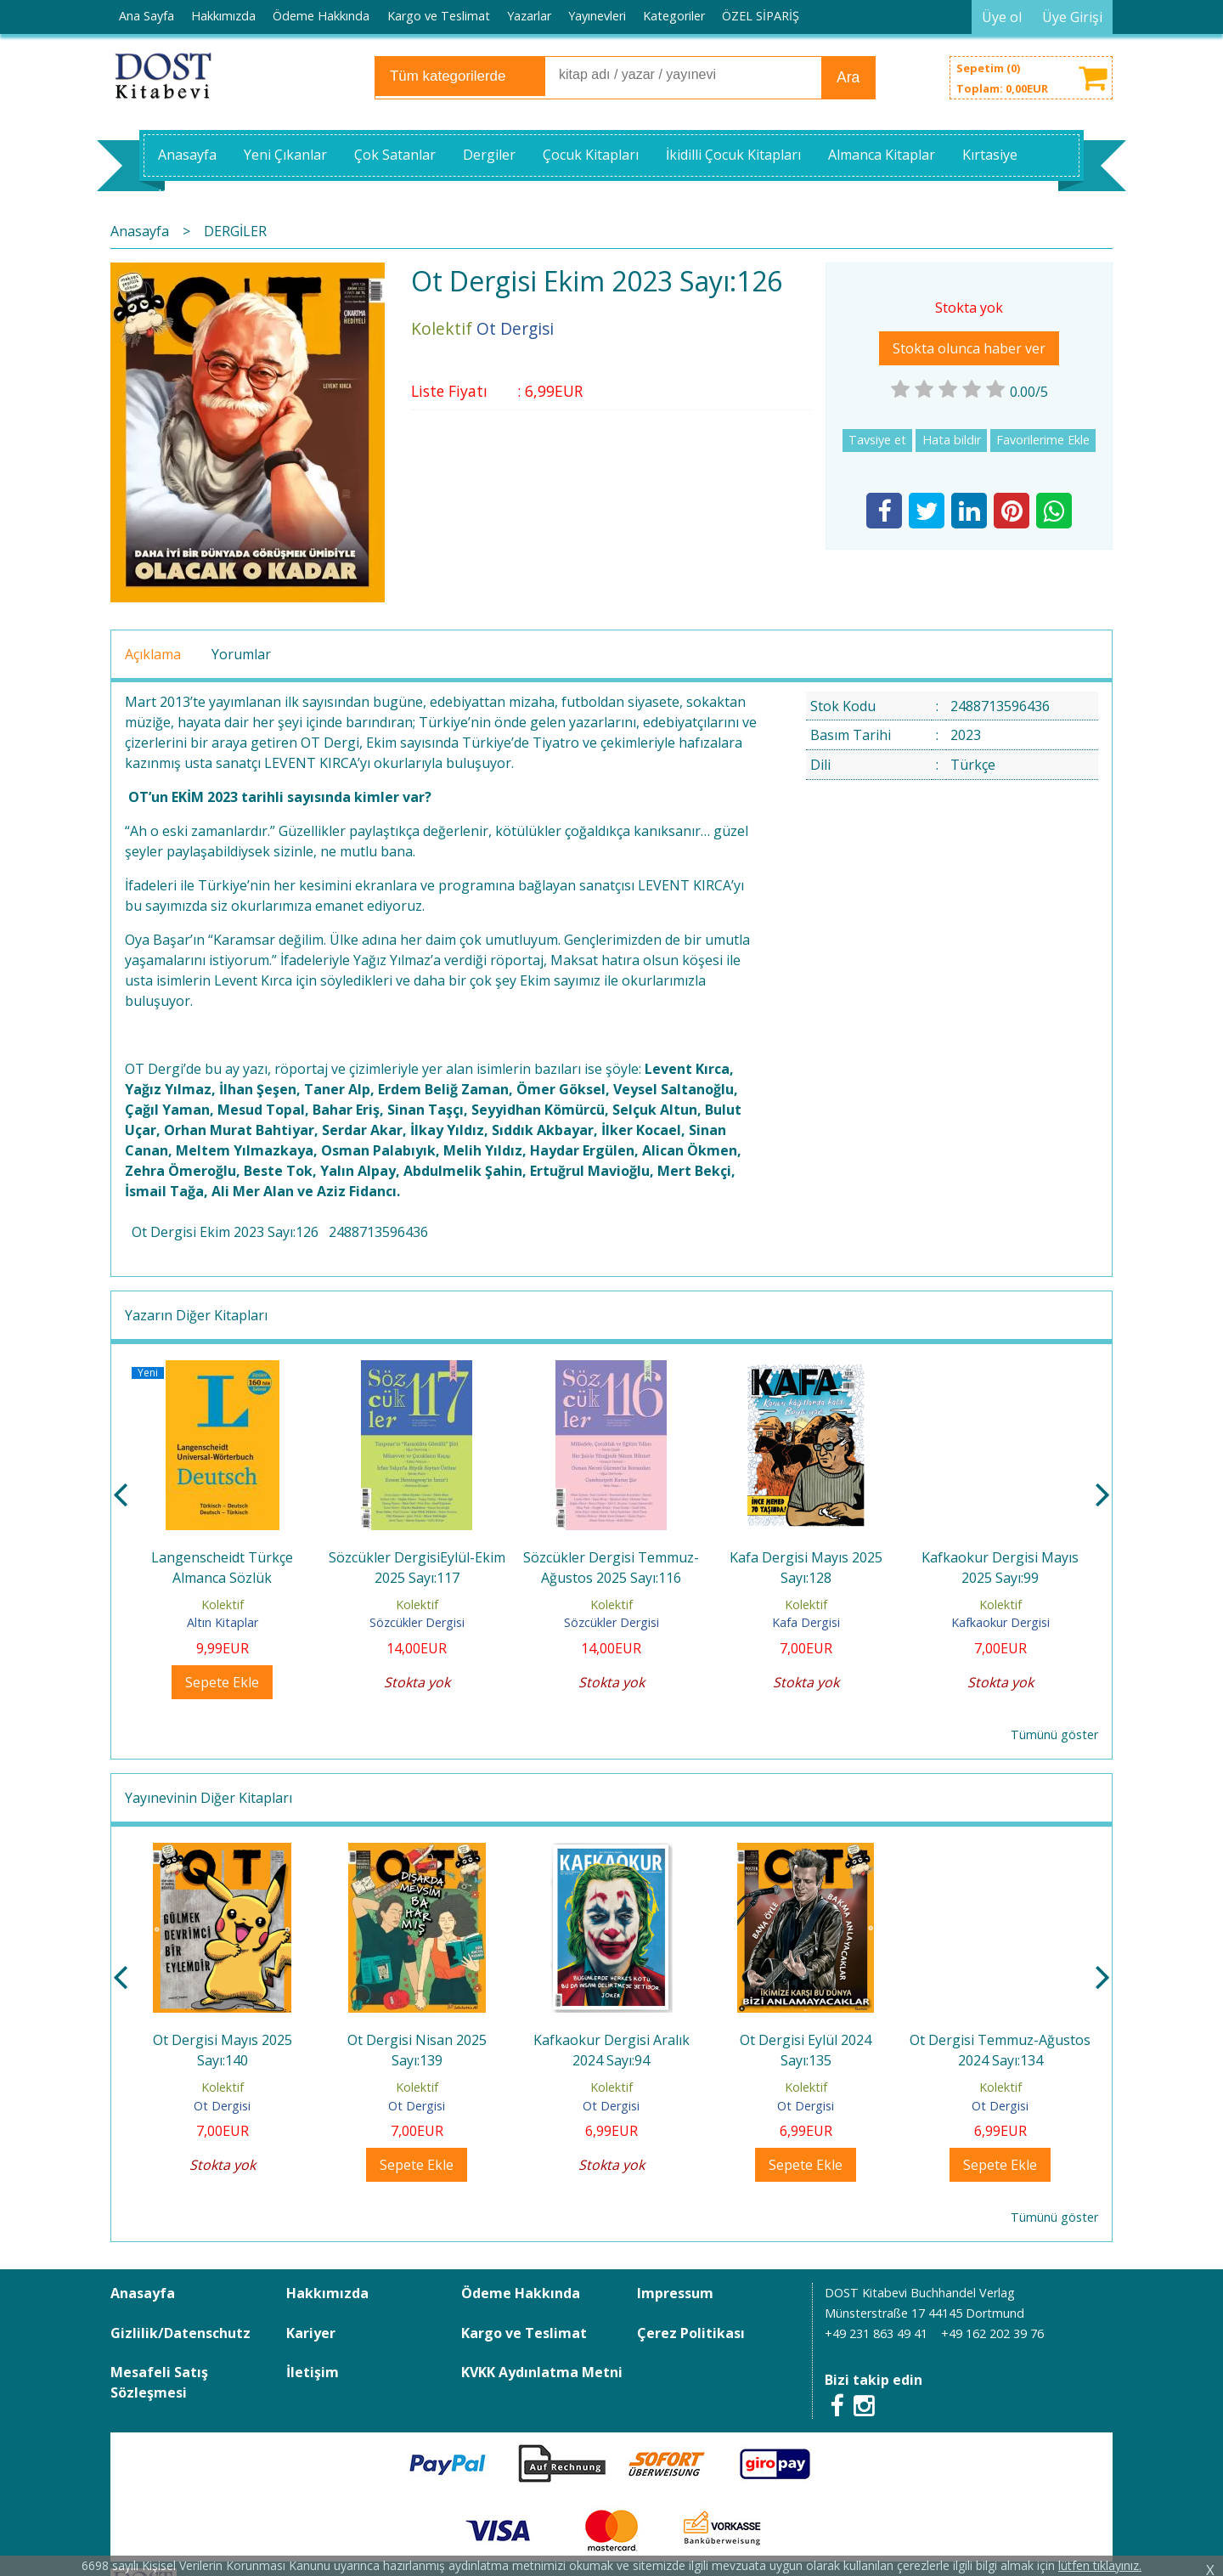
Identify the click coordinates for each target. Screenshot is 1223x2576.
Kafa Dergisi (806, 1622)
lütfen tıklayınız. (1099, 2565)
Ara (848, 77)
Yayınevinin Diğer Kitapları (208, 1797)
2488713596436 (378, 1232)
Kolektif (222, 1604)
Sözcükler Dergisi (417, 1622)
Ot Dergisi (222, 2106)
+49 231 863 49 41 (876, 2333)
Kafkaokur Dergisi (1000, 1622)
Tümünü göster (1054, 1734)
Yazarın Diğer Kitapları (196, 1315)
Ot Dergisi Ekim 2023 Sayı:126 (225, 1232)
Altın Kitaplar (222, 1622)
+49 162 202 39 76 (992, 2333)
